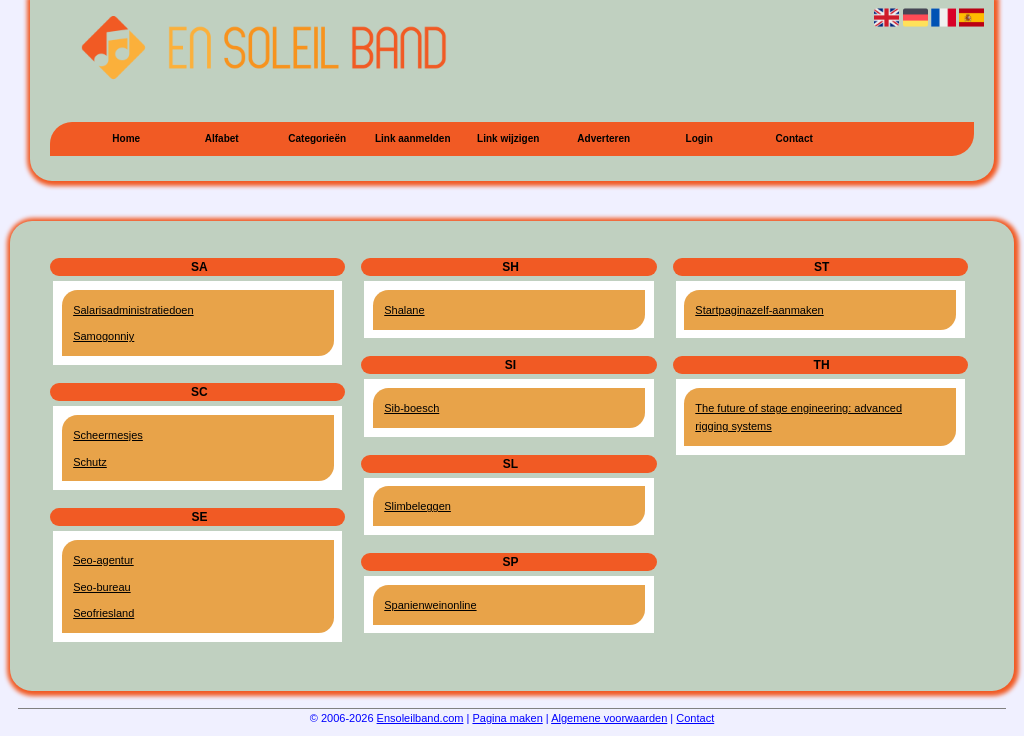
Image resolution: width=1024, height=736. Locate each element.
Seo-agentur (103, 560)
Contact (794, 138)
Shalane (404, 310)
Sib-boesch (411, 408)
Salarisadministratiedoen (133, 310)
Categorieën (317, 138)
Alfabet (222, 138)
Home (126, 138)
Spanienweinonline (430, 605)
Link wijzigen (508, 138)
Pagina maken (507, 718)
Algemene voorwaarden (609, 718)
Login (699, 138)
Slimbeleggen (417, 506)
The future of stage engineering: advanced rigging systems (798, 417)
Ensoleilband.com (420, 718)
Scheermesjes (108, 435)
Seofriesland (103, 613)
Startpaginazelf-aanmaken (759, 310)
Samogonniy (103, 336)
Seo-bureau (102, 587)
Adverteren (603, 138)
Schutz (90, 462)
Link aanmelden (413, 138)
